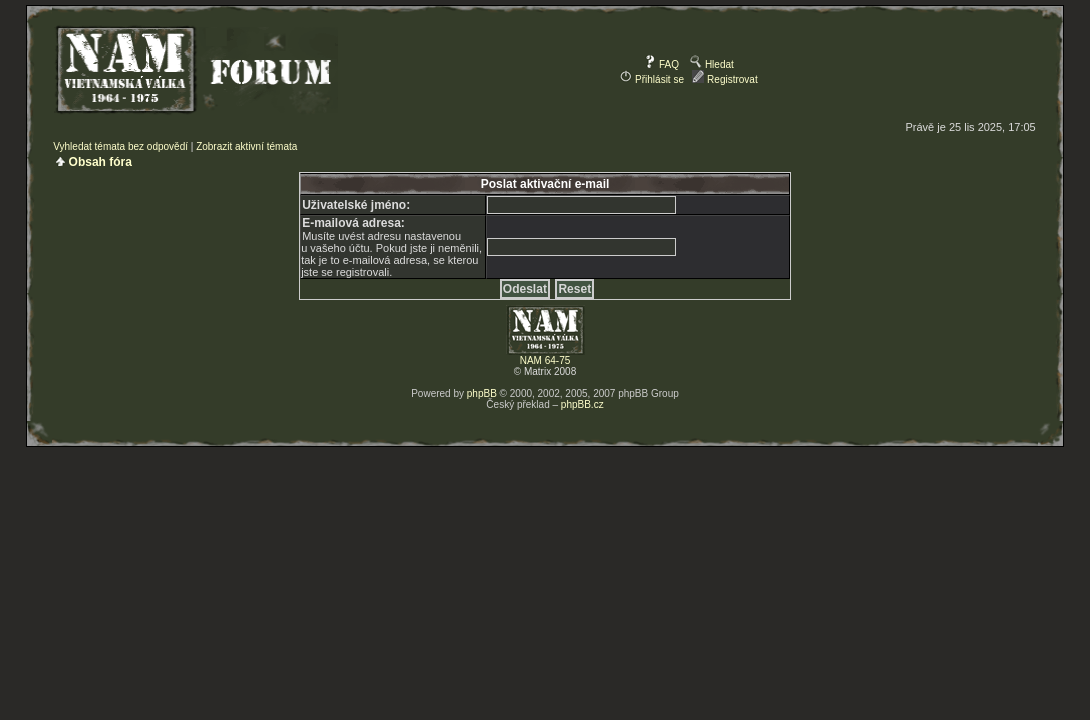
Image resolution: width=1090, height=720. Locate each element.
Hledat (712, 64)
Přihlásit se (652, 79)
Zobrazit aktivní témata (246, 146)
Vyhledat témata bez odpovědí (120, 146)
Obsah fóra (100, 162)
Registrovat (724, 79)
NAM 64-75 (545, 360)
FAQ (661, 64)
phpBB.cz (582, 404)
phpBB (482, 393)
